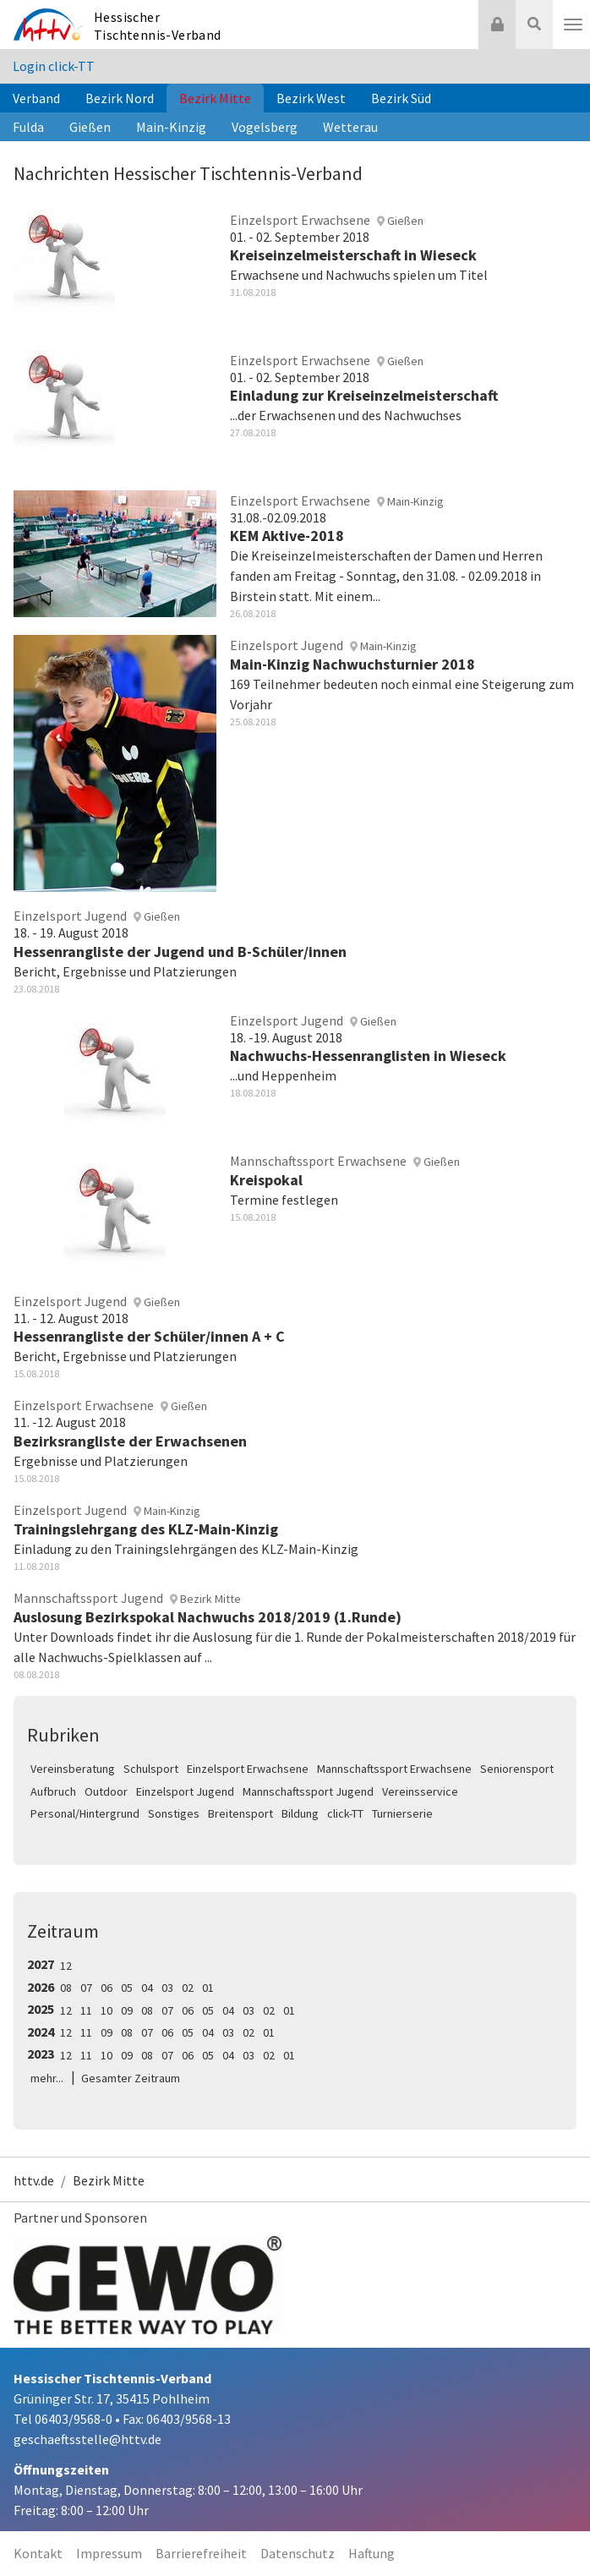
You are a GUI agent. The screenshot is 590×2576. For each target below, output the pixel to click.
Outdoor (106, 1791)
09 (127, 2010)
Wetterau (350, 126)
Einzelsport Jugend (185, 1791)
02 (188, 1987)
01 (208, 1987)
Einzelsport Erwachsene (248, 1768)
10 (106, 2010)
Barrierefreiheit (201, 2553)
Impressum (109, 2553)
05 (127, 1987)
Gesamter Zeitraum (130, 2078)
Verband (36, 98)
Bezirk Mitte (215, 98)
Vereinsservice (420, 1791)
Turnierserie (402, 1813)
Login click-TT (54, 65)
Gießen (90, 126)
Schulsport (150, 1768)
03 (167, 1987)
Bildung (300, 1813)
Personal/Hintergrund (84, 1813)
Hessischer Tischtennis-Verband (157, 25)
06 (106, 1987)
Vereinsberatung (72, 1768)
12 (66, 1965)
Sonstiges (173, 1813)
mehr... (46, 2078)
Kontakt (38, 2553)
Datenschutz (297, 2553)
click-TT (345, 1813)
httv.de (34, 2180)
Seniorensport (517, 1768)
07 (86, 1987)
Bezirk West (311, 98)
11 (86, 2010)
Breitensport (240, 1813)
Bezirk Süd (401, 98)
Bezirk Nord (119, 98)
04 (147, 1987)
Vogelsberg (265, 126)
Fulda (28, 126)
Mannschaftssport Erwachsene (394, 1768)
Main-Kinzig (171, 126)
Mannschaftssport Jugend (308, 1791)
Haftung (371, 2553)
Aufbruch (53, 1791)
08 (66, 1987)
